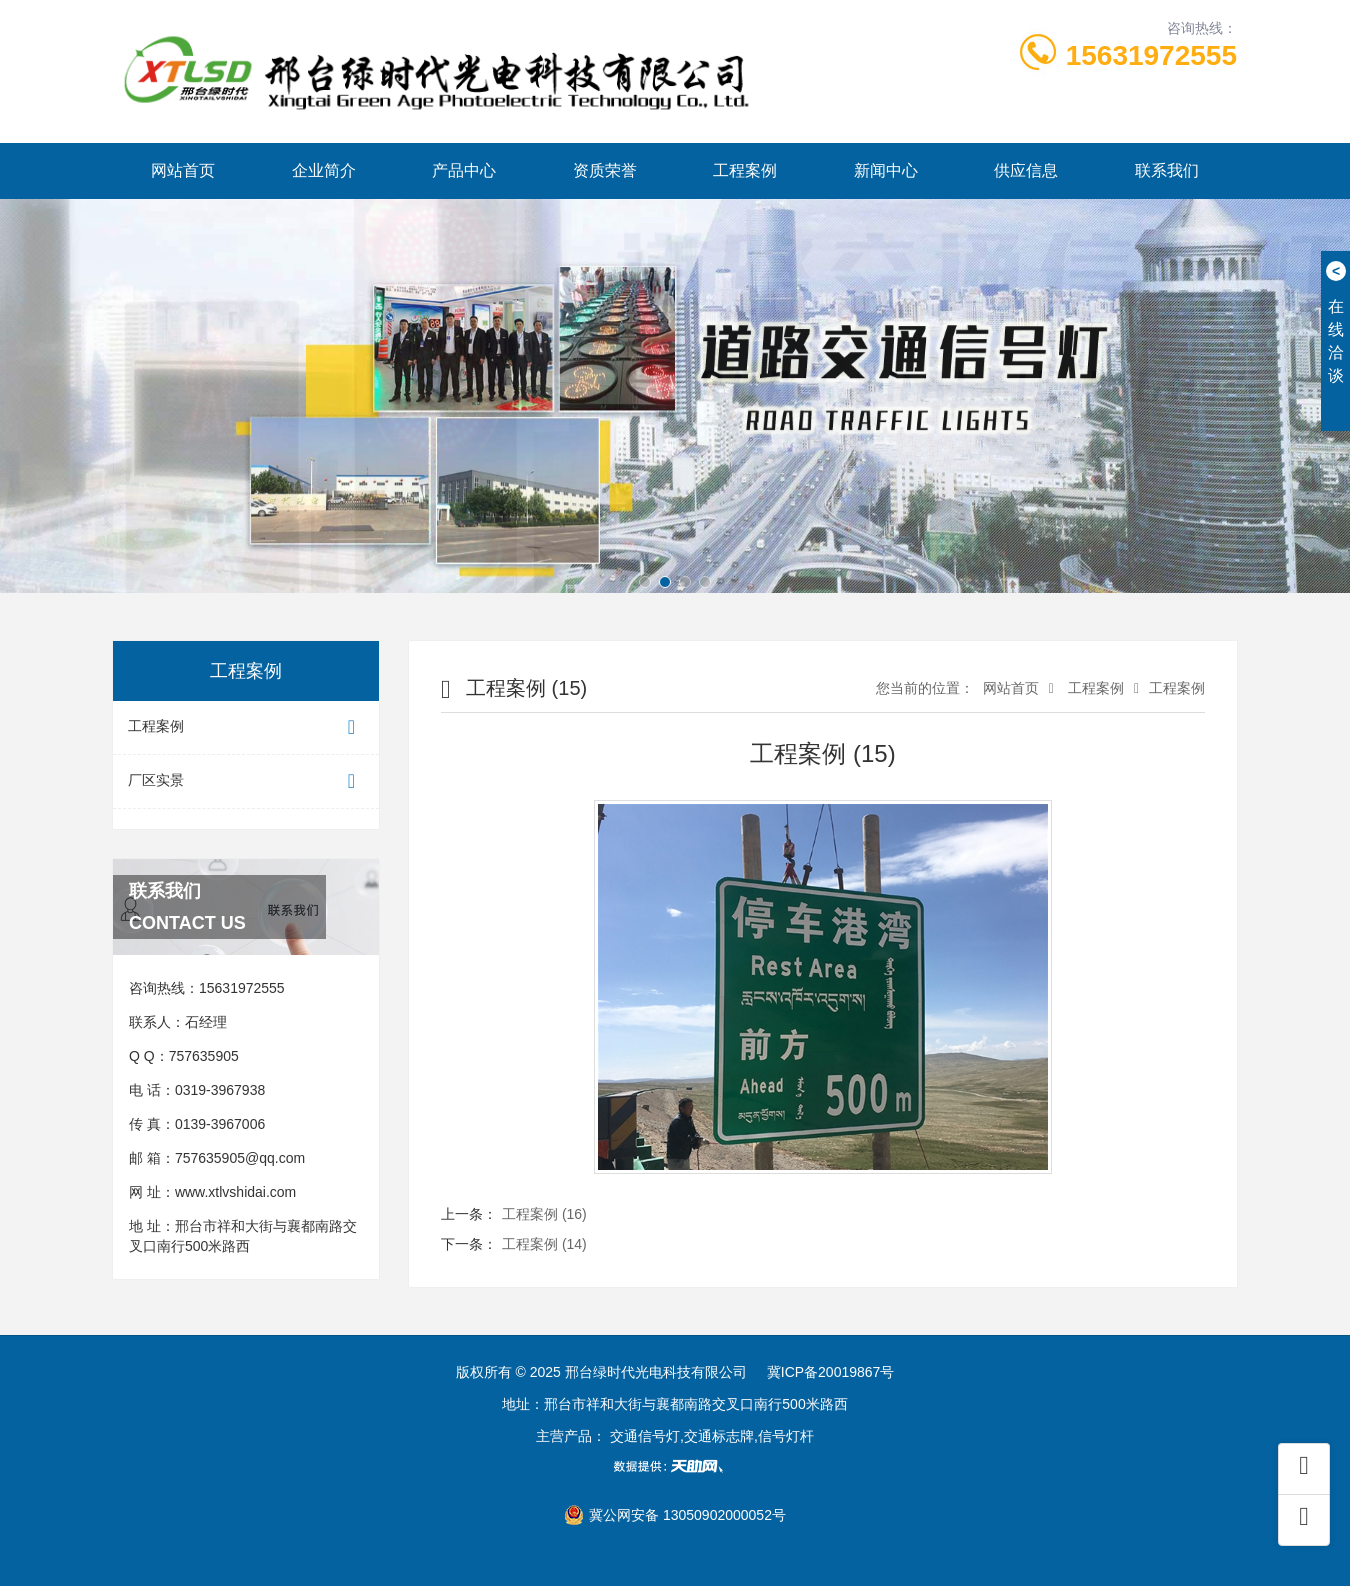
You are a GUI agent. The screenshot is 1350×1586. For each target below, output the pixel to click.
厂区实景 (246, 781)
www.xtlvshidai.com (235, 1192)
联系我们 (1167, 170)
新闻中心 (886, 170)
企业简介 (324, 170)
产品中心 (464, 170)
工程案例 (745, 170)
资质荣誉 (605, 170)
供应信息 (1026, 170)
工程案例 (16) (544, 1214)
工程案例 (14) (544, 1244)
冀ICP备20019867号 (831, 1372)
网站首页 (183, 170)
